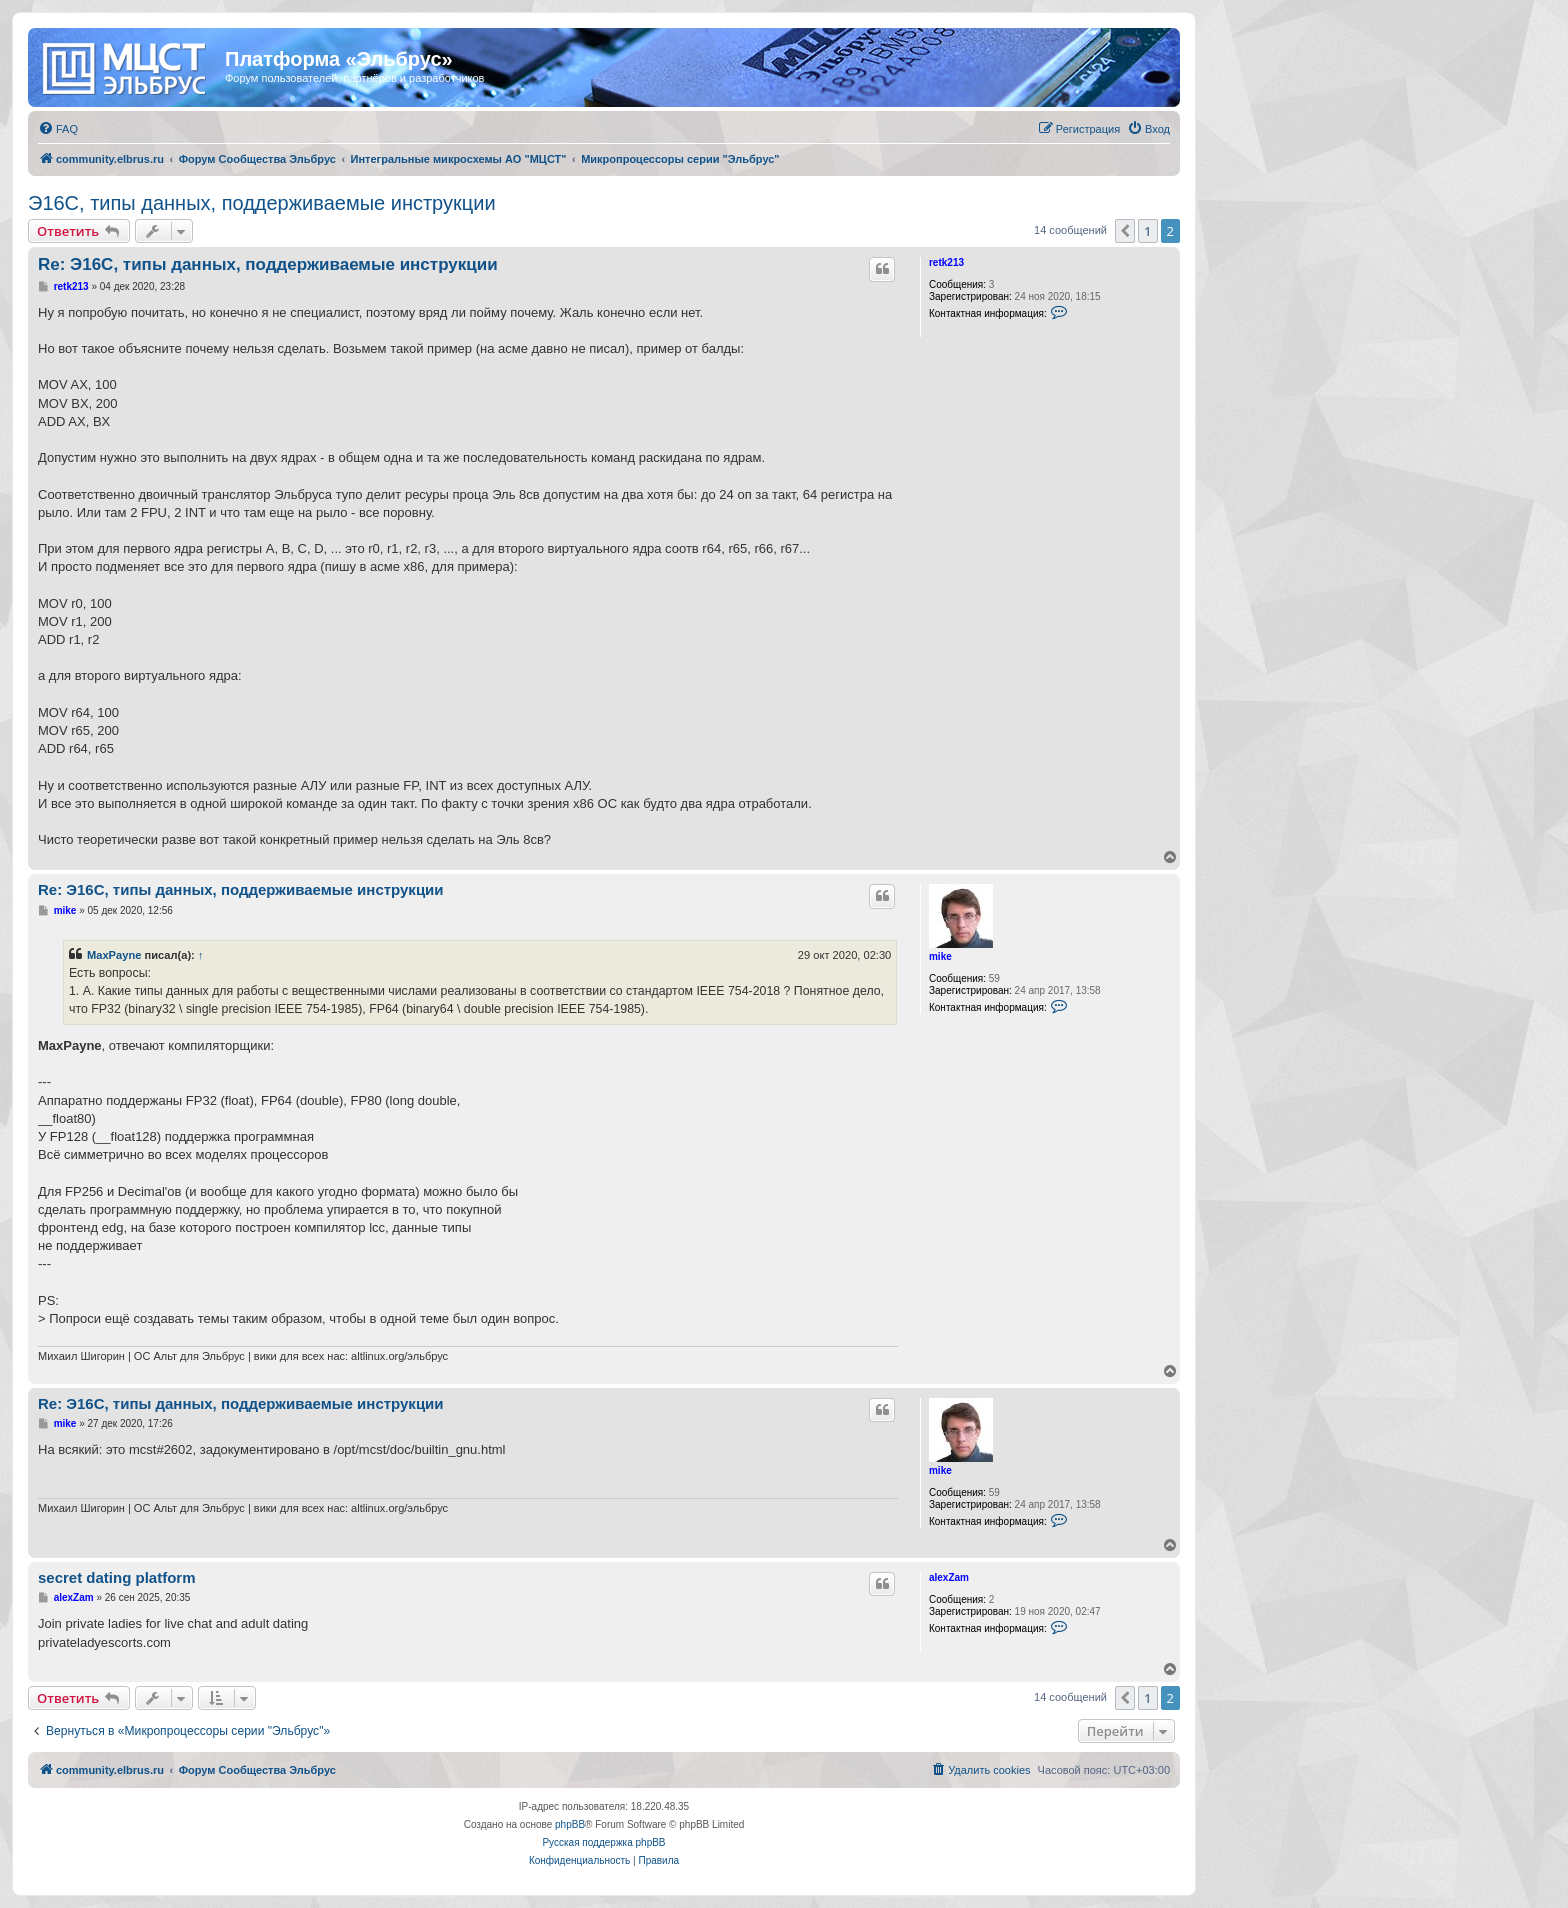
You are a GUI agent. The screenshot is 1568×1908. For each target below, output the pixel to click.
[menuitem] (58, 129)
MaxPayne (114, 955)
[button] (1125, 231)
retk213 (946, 262)
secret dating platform (117, 1577)
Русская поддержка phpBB (603, 1842)
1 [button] (1147, 231)
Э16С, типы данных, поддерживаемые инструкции (262, 203)
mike (940, 956)
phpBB (570, 1824)
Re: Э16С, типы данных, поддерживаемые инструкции (268, 264)
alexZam (949, 1577)
